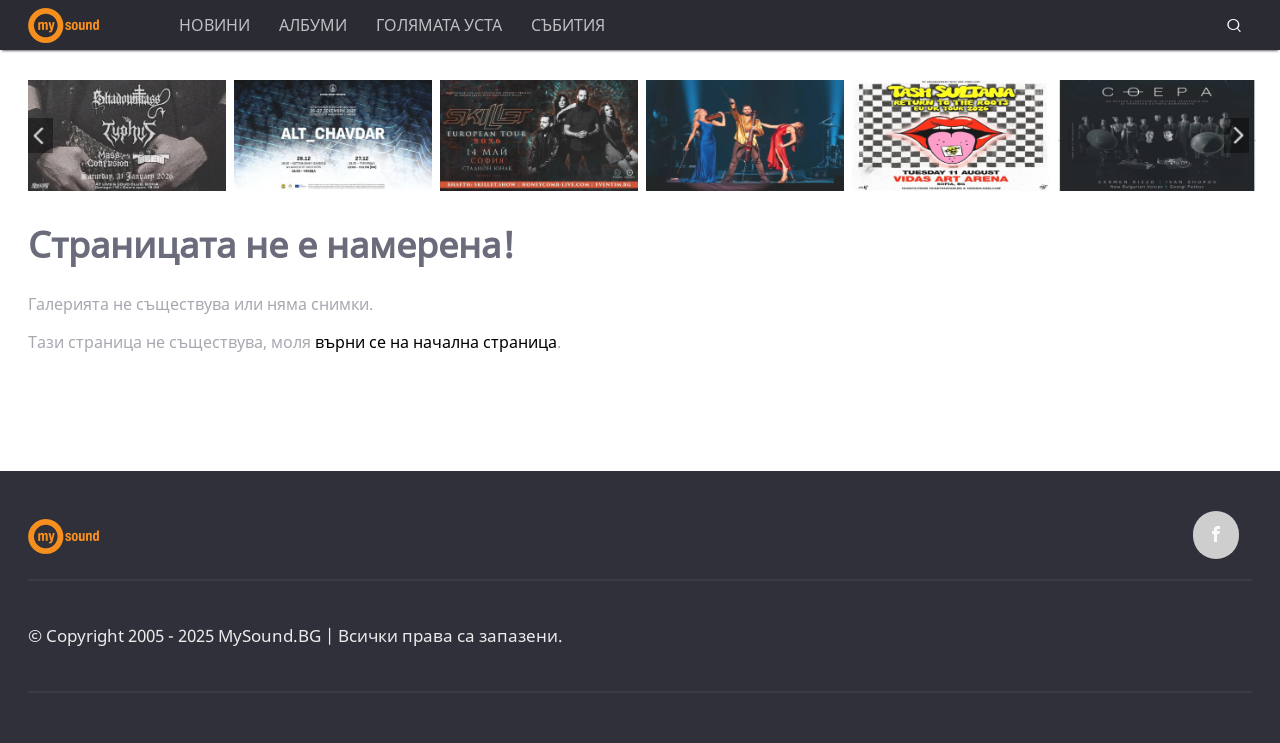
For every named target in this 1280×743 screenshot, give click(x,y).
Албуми (313, 25)
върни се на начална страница (436, 342)
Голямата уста (439, 25)
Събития (568, 25)
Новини (214, 25)
